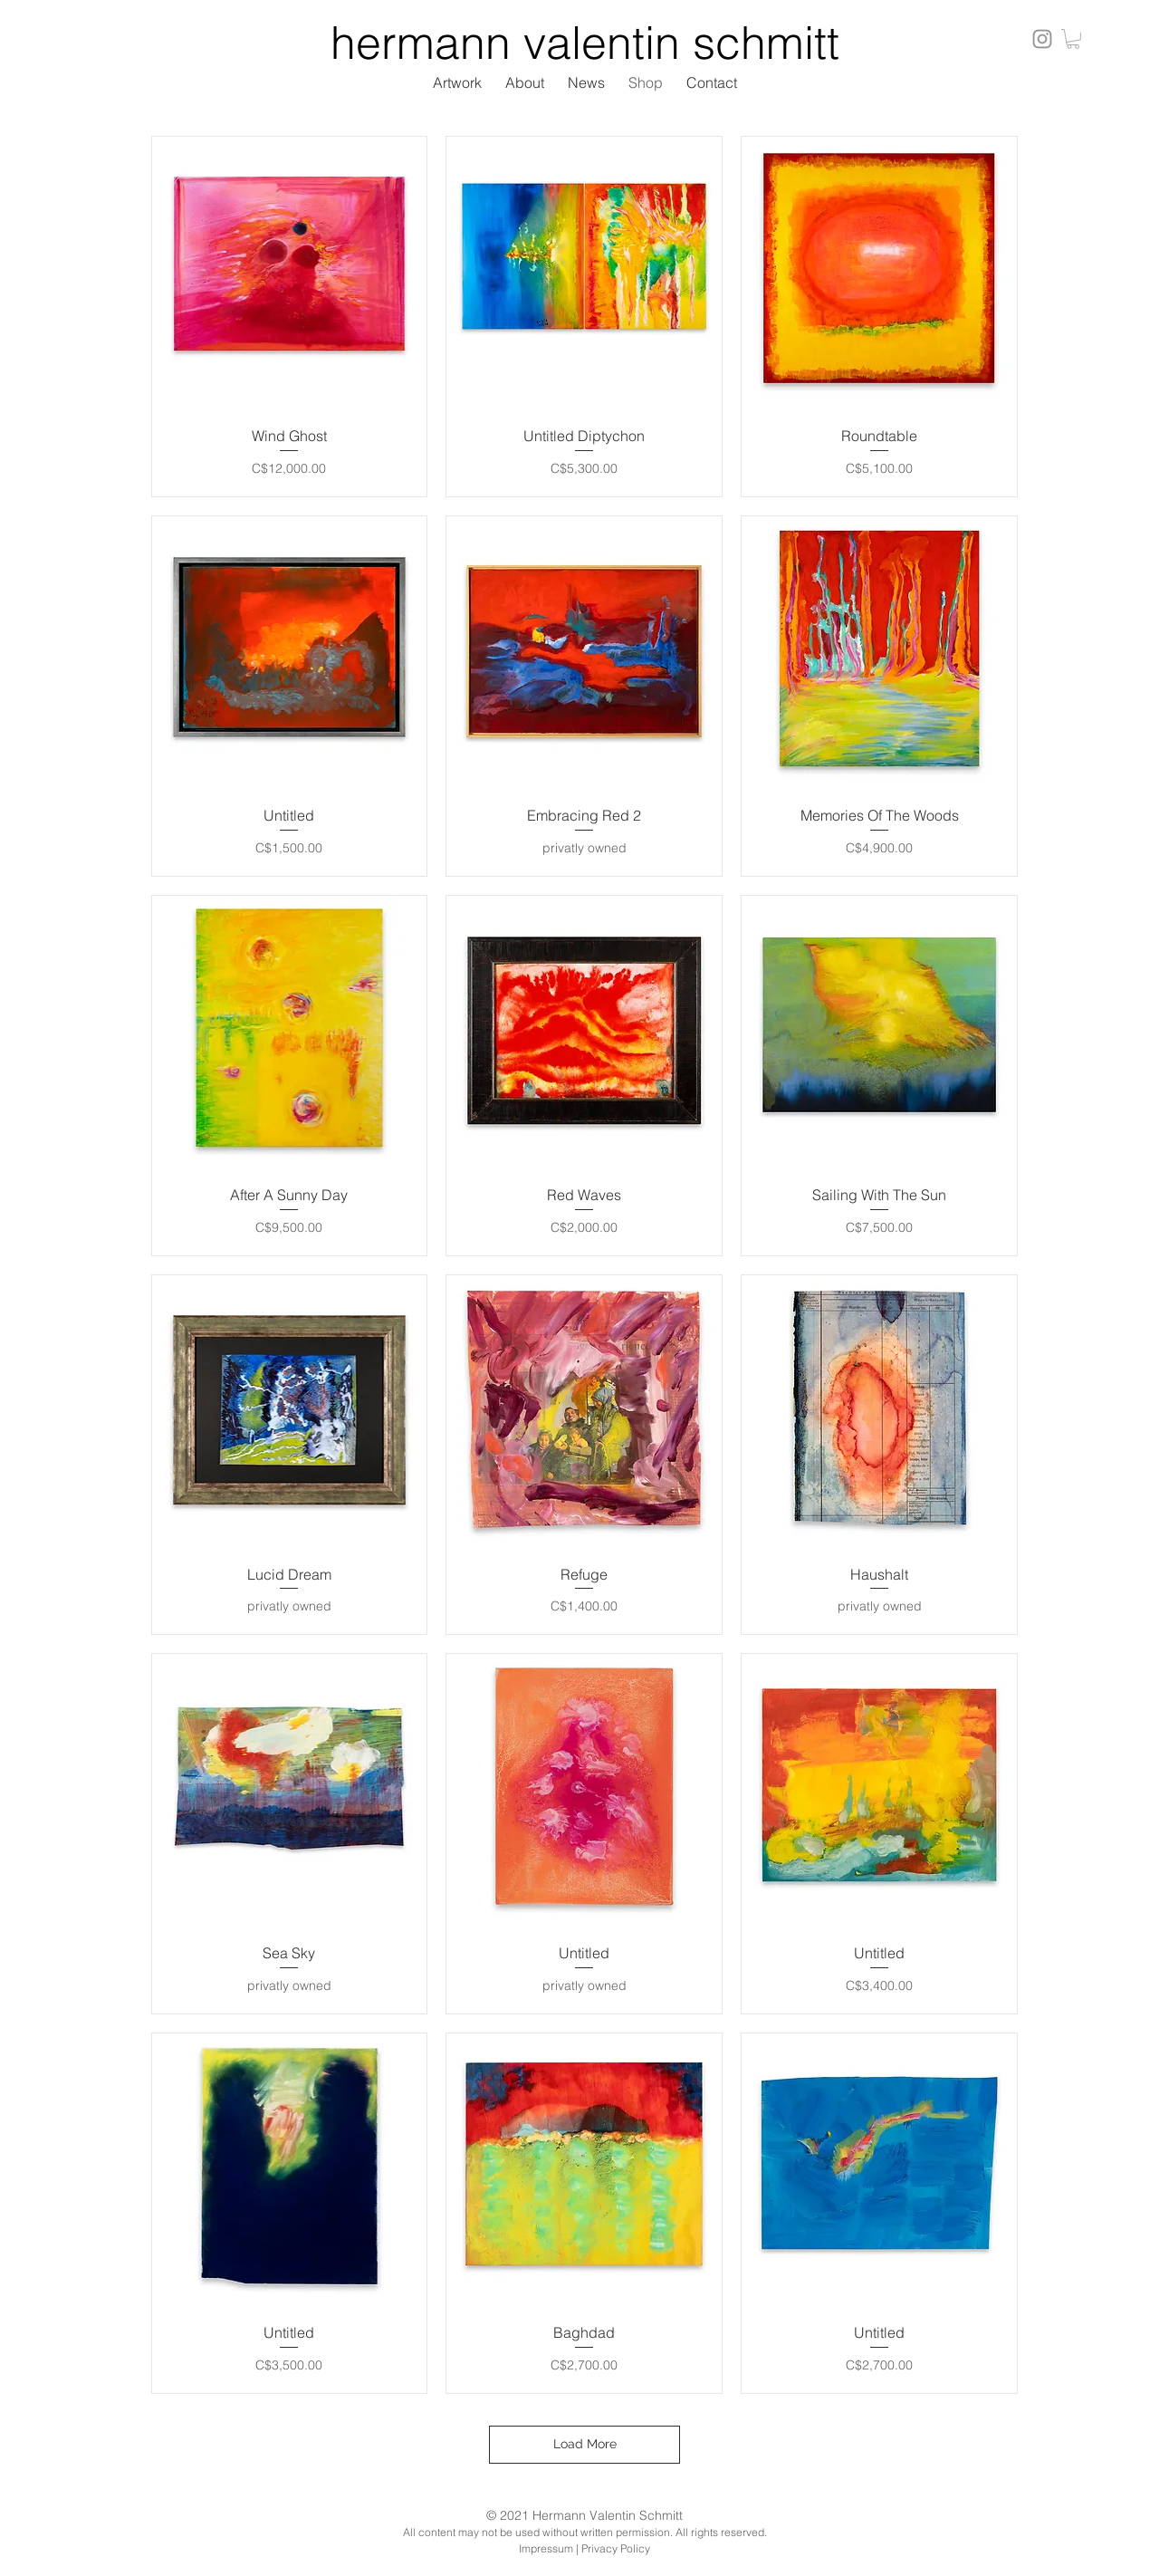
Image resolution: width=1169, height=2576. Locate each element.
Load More (585, 2444)
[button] (1073, 39)
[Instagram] (1042, 39)
